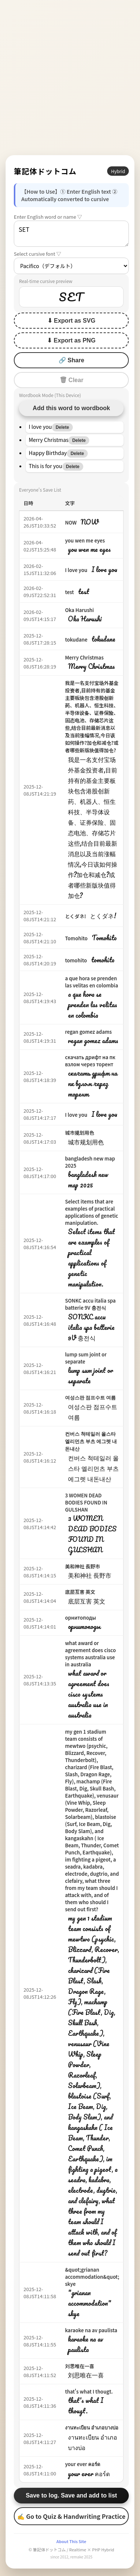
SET (71, 234)
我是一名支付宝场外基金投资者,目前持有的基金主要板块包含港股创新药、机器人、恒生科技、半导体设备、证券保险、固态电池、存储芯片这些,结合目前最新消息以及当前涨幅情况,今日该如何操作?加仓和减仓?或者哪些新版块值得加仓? (91, 716)
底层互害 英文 (80, 1591)
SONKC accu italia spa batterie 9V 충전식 (90, 1304)
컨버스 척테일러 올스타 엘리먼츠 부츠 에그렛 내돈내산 (91, 1441)
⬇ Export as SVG (71, 320)
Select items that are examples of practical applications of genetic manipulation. (91, 1212)
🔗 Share (71, 360)
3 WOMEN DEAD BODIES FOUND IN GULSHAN (86, 1502)
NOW (71, 522)
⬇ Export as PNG (71, 340)
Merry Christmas (84, 657)
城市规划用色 (79, 1132)
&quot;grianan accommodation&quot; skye (92, 2276)
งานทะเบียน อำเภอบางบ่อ (91, 2427)
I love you (76, 570)
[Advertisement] (70, 77)
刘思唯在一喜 (79, 2366)
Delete (62, 427)
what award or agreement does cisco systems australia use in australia (90, 1653)
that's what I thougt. (89, 2391)
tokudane (76, 639)
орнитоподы (80, 1617)
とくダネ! (75, 916)
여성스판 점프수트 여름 (90, 1397)
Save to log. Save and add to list (71, 2495)
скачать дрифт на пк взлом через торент (90, 1061)
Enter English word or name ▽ (48, 216)
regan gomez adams (88, 1031)
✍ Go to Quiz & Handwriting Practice (71, 2516)
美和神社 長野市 (82, 1566)
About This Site (71, 2541)
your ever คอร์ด (82, 2464)
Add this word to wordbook (71, 408)
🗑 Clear (71, 380)
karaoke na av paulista (91, 2330)
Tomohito (76, 938)
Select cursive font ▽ (37, 253)
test (69, 592)
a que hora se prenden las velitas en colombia (91, 982)
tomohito (76, 960)
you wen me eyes (85, 540)
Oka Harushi (79, 610)
